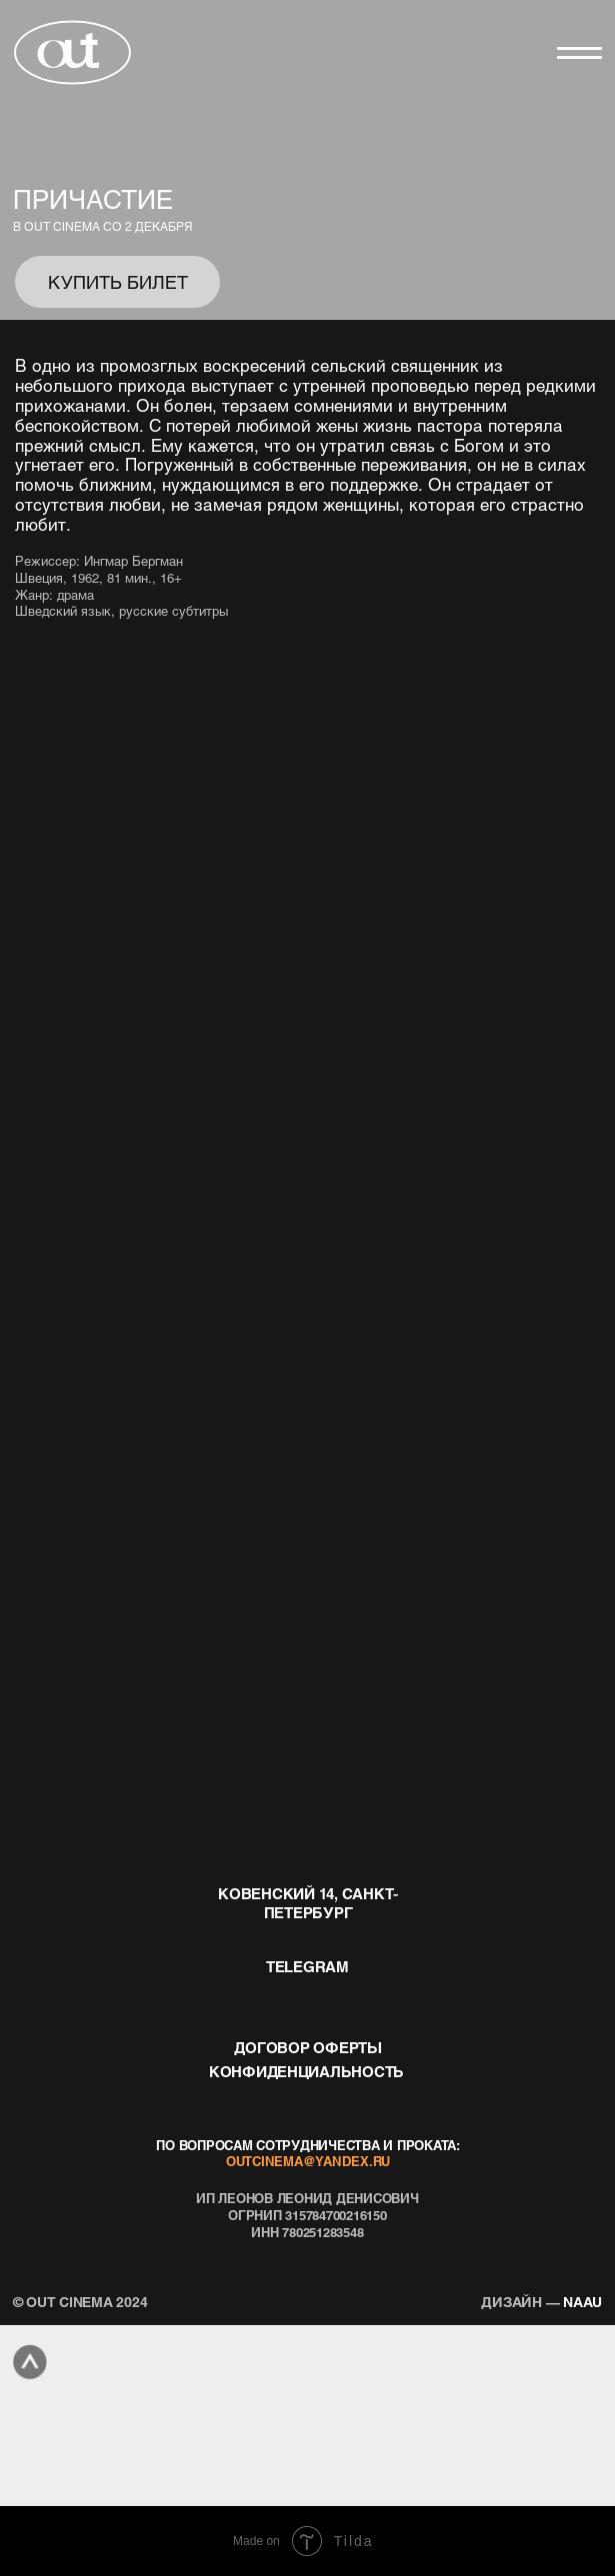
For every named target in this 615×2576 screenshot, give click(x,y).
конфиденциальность (306, 2071)
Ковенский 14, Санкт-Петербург (308, 1902)
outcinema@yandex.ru (308, 2161)
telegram (307, 1966)
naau (541, 2301)
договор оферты (307, 2047)
